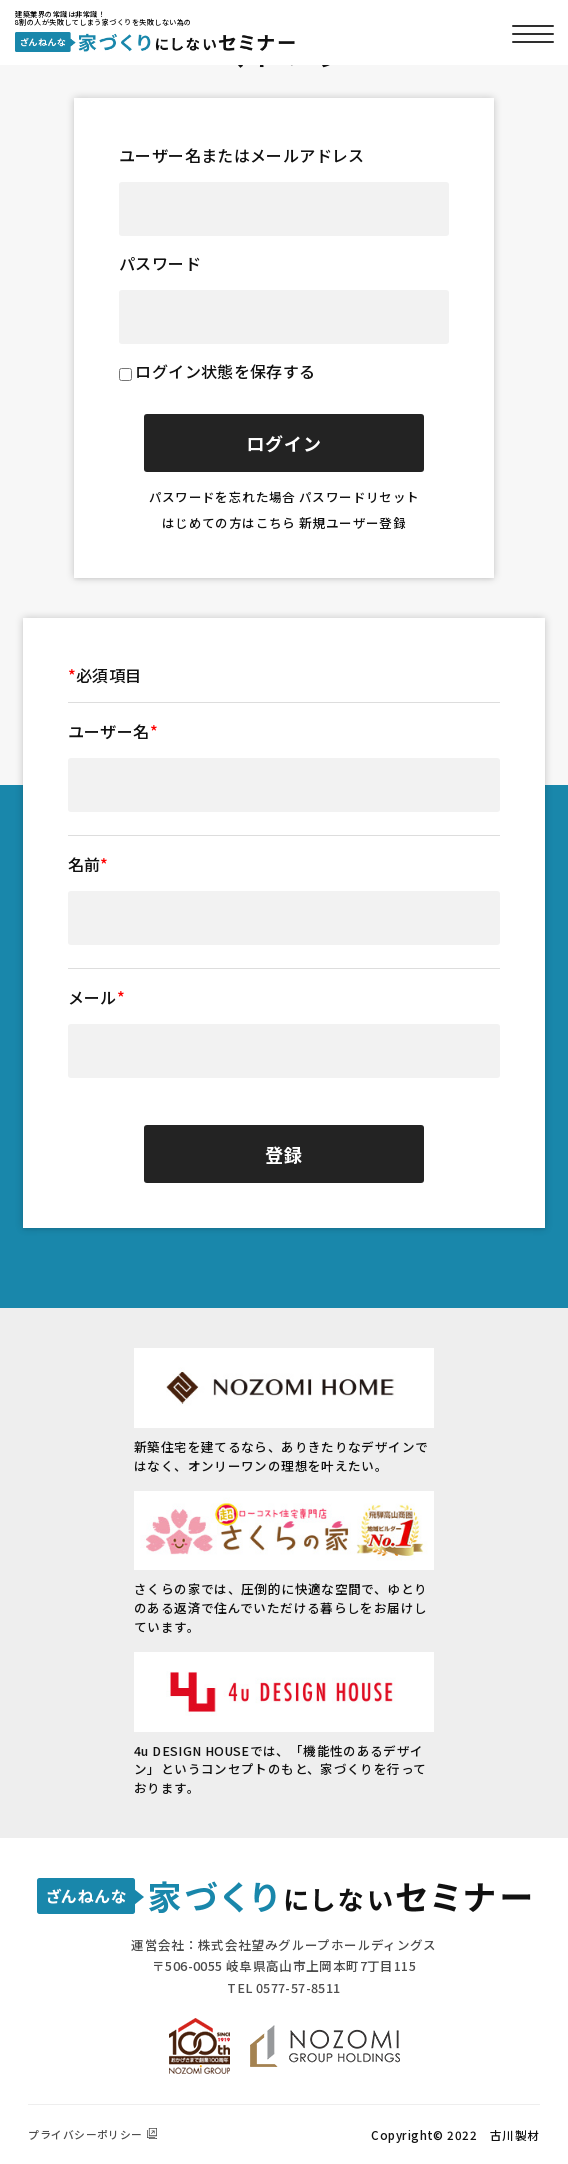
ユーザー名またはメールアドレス (242, 155)
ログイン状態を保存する (225, 371)
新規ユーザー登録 (352, 522)
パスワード (160, 263)
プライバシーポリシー (85, 2134)
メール (97, 997)
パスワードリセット (359, 496)
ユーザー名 (113, 731)
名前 (88, 864)
